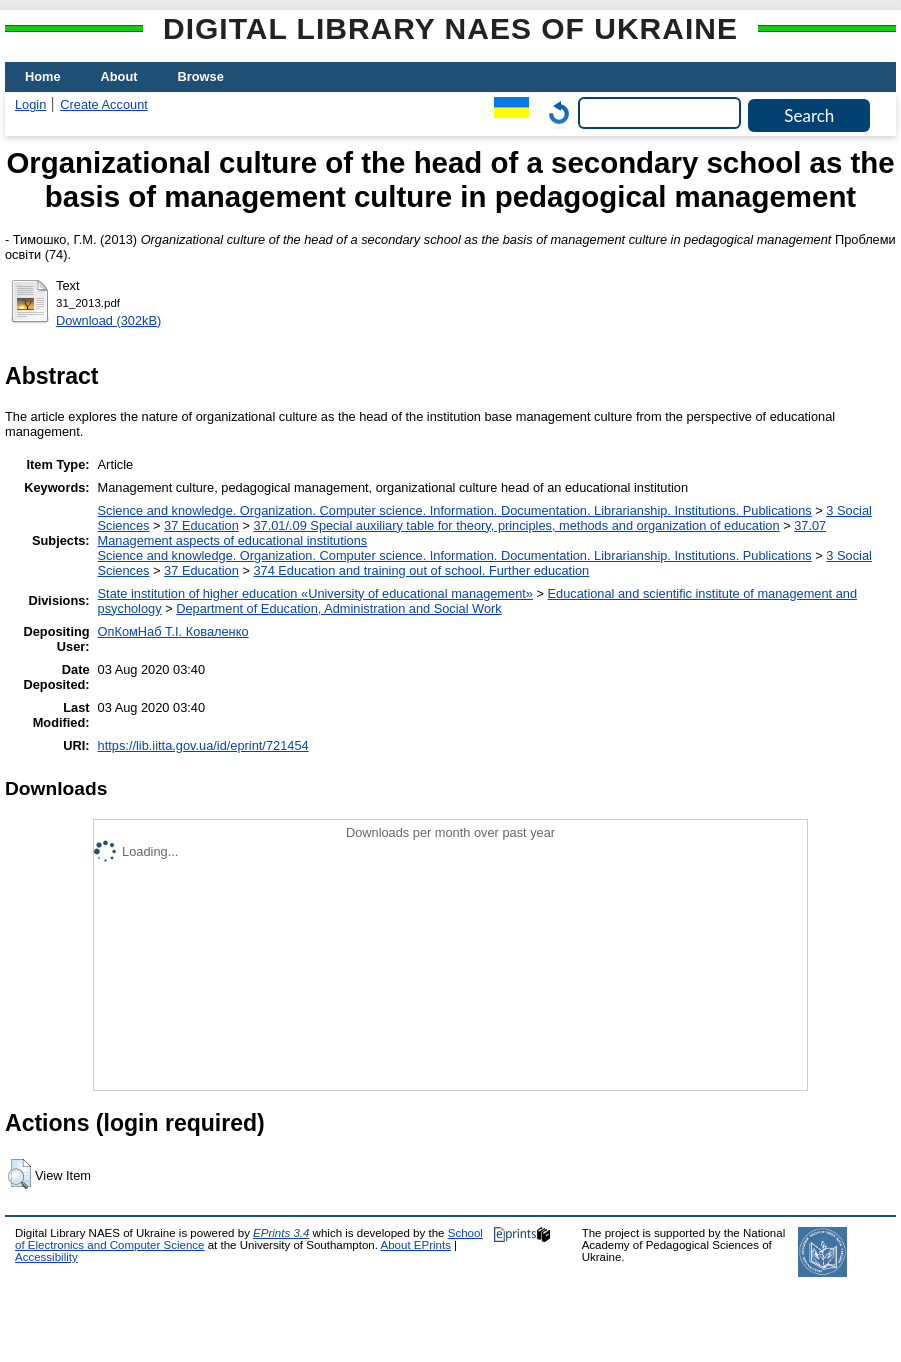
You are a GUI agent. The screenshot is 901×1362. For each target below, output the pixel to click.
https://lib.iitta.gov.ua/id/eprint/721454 (203, 745)
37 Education (201, 525)
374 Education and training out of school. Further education (421, 570)
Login (30, 104)
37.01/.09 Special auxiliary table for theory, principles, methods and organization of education (516, 525)
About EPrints (416, 1245)
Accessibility (46, 1257)
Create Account (104, 104)
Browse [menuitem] (201, 76)
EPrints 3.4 (281, 1233)
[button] (19, 1174)
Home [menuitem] (43, 76)
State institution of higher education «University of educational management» (315, 593)
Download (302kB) (108, 320)
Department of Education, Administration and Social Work (339, 608)
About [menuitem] (119, 76)
